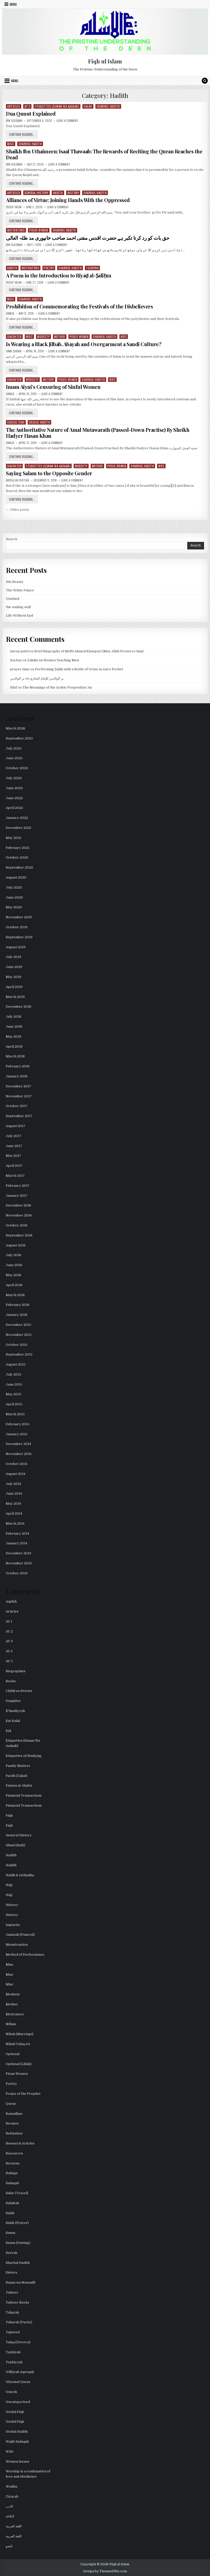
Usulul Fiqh (15, 422)
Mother (59, 336)
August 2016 (15, 1245)
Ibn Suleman (14, 120)
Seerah (11, 2253)
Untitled (12, 599)
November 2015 (19, 1335)
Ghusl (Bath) (15, 1845)
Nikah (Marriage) (19, 2034)
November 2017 (19, 1096)
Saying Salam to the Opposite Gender (49, 473)
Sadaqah (12, 2183)
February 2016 (17, 1305)
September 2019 (19, 937)
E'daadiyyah (15, 1711)
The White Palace (20, 590)
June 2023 (14, 788)
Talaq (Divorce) (18, 2342)
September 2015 (19, 1354)
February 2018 (17, 1066)
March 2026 (15, 728)
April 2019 (14, 987)
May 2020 (14, 907)
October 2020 (17, 857)
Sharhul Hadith (108, 106)
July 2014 (13, 1484)
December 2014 (18, 1444)
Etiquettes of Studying (23, 1756)
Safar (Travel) (17, 2193)
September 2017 (19, 1116)
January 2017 (16, 1195)
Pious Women (38, 230)
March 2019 (15, 997)
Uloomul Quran (18, 2382)
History (73, 193)
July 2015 (13, 1374)
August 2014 (15, 1474)
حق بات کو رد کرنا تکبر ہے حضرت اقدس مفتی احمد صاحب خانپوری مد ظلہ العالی (87, 237)
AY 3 (9, 1641)
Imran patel (19, 651)
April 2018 (14, 1046)
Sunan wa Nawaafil (20, 2282)
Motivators (16, 230)
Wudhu (11, 2486)
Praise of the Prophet (23, 2094)
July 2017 (13, 1136)
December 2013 (18, 1553)
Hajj (9, 1885)
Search (11, 539)
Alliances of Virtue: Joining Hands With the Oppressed (68, 200)
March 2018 (15, 1056)
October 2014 (16, 1464)
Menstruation (17, 1944)
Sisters (11, 2272)
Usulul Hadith (39, 422)
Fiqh (9, 1815)
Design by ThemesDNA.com (105, 2571)
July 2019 (13, 957)
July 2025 (14, 748)
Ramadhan (14, 2113)
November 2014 (18, 1454)
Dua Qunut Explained (31, 113)
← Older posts (17, 509)
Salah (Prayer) (17, 2223)
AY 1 (9, 1621)
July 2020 (14, 887)
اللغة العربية (14, 2526)
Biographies (15, 1671)
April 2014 (14, 1513)
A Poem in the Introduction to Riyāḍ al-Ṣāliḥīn (58, 275)
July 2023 (14, 778)
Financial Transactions (24, 1795)
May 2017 (13, 1156)
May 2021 (13, 838)
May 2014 (13, 1503)
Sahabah (12, 2203)
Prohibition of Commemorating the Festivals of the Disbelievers (79, 306)
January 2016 (16, 1315)
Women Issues (17, 2461)
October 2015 (16, 1345)
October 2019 (16, 927)
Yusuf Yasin (13, 207)
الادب (9, 2506)
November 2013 (19, 1563)
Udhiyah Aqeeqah (20, 2372)
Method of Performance (25, 1954)
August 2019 (15, 947)
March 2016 (15, 1295)
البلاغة (10, 2516)
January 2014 (16, 1543)
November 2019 (19, 917)
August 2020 (16, 877)
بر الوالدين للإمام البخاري (47, 678)
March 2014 (15, 1523)
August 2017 (15, 1126)
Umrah (11, 2392)
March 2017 (15, 1175)
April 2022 (14, 808)
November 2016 (19, 1215)
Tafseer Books (17, 2302)
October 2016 (16, 1225)
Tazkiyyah (14, 2362)
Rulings (12, 2173)
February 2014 (17, 1533)
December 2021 (18, 828)
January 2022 (17, 818)
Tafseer (12, 2292)
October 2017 (16, 1106)
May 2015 (13, 1394)
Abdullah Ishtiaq (17, 480)
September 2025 (19, 738)
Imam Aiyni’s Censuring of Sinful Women (53, 386)
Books (11, 1681)
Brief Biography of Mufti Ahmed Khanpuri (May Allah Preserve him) (89, 651)
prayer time (19, 669)
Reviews (12, 2163)
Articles (13, 106)
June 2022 (14, 798)
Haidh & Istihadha (20, 1875)
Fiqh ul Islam (105, 61)
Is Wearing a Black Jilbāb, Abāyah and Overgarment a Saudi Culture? (83, 344)
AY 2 (27, 106)
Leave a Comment (67, 120)
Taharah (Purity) (19, 2322)
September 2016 (19, 1235)
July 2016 (13, 1255)
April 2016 (14, 1285)
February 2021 (17, 848)
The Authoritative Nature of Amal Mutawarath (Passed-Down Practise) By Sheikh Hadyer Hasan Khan (97, 432)
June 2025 (14, 758)
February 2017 (17, 1185)
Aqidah (11, 1601)
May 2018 (13, 1036)
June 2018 (14, 1026)
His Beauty (14, 582)
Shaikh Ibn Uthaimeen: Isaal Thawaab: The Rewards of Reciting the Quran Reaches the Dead (104, 154)
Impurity (13, 1925)
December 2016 (18, 1205)
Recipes (12, 2123)
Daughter (14, 336)
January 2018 (16, 1076)
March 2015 (15, 1414)
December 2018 (18, 1006)
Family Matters (18, 1766)
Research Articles (20, 2143)
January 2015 (16, 1434)
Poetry (49, 268)
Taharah (12, 2312)
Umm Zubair (13, 351)
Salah (88, 106)
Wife (124, 336)
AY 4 (9, 1651)
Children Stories (19, 1691)
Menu (13, 4)
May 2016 (13, 1275)
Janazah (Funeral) (20, 1934)
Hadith (58, 193)
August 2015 (15, 1364)
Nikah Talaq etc (18, 2044)
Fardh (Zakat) (16, 1776)
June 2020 (14, 897)
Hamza (10, 313)
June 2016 (14, 1265)
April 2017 (14, 1166)
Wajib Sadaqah (17, 2441)
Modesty (43, 336)
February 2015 (17, 1424)
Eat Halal (13, 1721)
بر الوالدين (17, 678)
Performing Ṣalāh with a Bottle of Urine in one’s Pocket (79, 669)
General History (36, 193)
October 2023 (17, 768)
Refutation (14, 2133)
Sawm (10, 2233)
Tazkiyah (92, 268)
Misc (10, 144)
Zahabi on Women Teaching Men (53, 660)
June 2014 (14, 1493)
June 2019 (14, 967)
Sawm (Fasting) (18, 2243)
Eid (8, 1731)
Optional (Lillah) (18, 2064)
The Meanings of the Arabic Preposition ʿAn (57, 687)
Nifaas (11, 2024)
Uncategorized (18, 2402)
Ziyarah (12, 2496)
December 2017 (18, 1086)
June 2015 (14, 1384)
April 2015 (14, 1404)
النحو (9, 2546)
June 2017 (14, 1146)
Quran (11, 2104)
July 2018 (13, 1016)
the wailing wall (18, 607)
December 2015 (18, 1325)
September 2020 (19, 867)
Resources (14, 2153)
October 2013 (16, 1573)
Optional (12, 2054)
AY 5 (9, 1661)
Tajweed (12, 2332)
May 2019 (13, 977)
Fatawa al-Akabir (19, 1785)
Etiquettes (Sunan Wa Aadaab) (57, 106)
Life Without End (19, 615)
